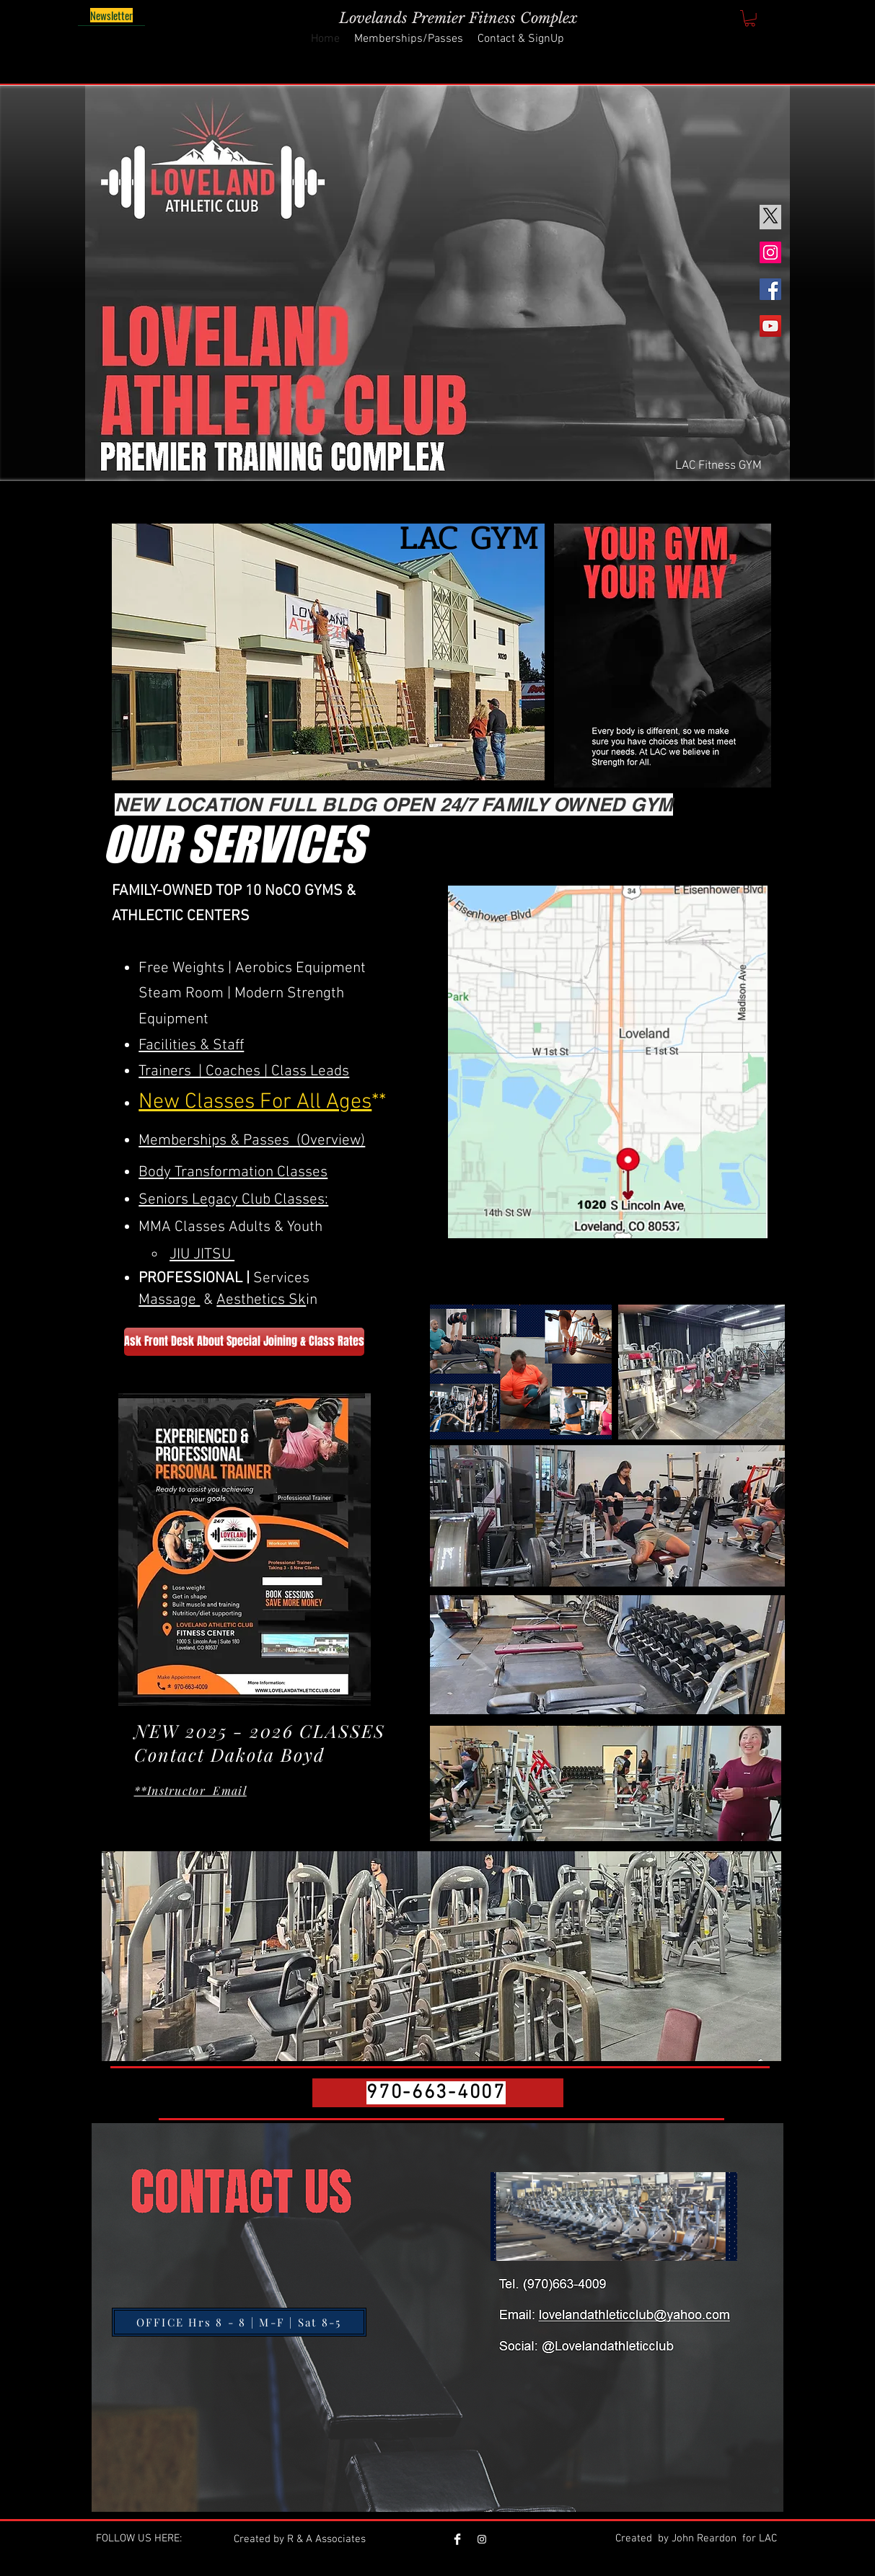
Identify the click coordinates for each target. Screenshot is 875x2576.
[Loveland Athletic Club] (482, 2539)
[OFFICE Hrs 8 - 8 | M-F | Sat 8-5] (239, 2322)
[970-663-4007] (437, 2092)
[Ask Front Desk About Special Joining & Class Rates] (244, 1342)
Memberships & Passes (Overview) (251, 1141)
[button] (750, 18)
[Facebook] (770, 289)
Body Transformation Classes (232, 1172)
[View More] (593, 2268)
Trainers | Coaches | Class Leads (243, 1071)
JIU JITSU (202, 1254)
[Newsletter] (111, 15)
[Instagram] (770, 252)
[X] (770, 215)
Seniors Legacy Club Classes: (233, 1200)
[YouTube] (770, 326)
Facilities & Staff (191, 1045)
